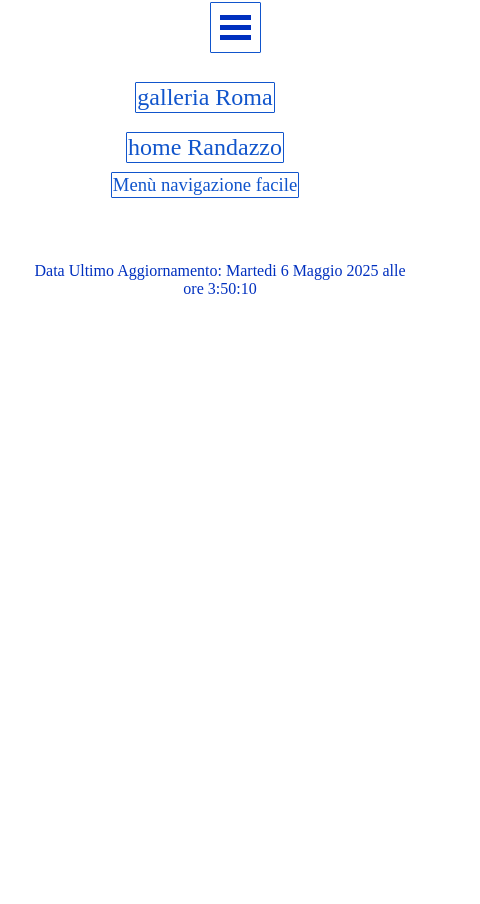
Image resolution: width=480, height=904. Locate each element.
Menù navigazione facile (205, 184)
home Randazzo (205, 147)
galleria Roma (204, 97)
